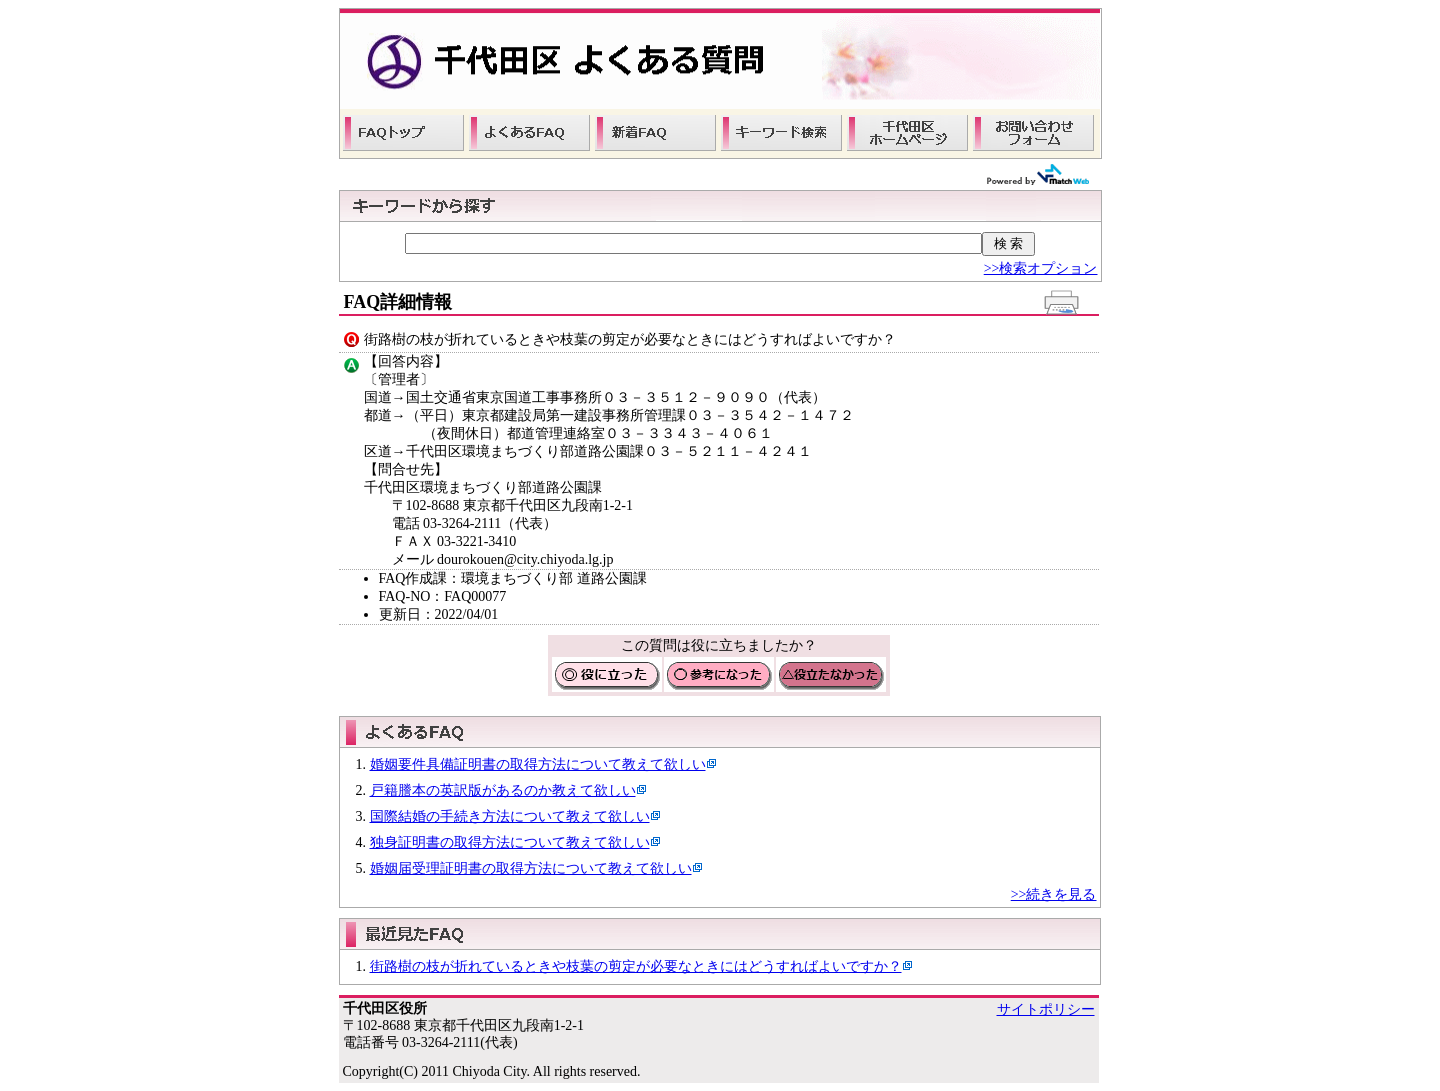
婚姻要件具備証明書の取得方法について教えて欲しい (538, 764)
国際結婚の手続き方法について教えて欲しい (510, 816)
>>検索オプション (1041, 268)
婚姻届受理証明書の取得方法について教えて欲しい (531, 868)
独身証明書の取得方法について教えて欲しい (510, 842)
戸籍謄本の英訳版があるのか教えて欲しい (503, 790)
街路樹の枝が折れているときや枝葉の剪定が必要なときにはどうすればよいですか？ (636, 966)
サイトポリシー (1046, 1009)
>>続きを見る (1054, 894)
